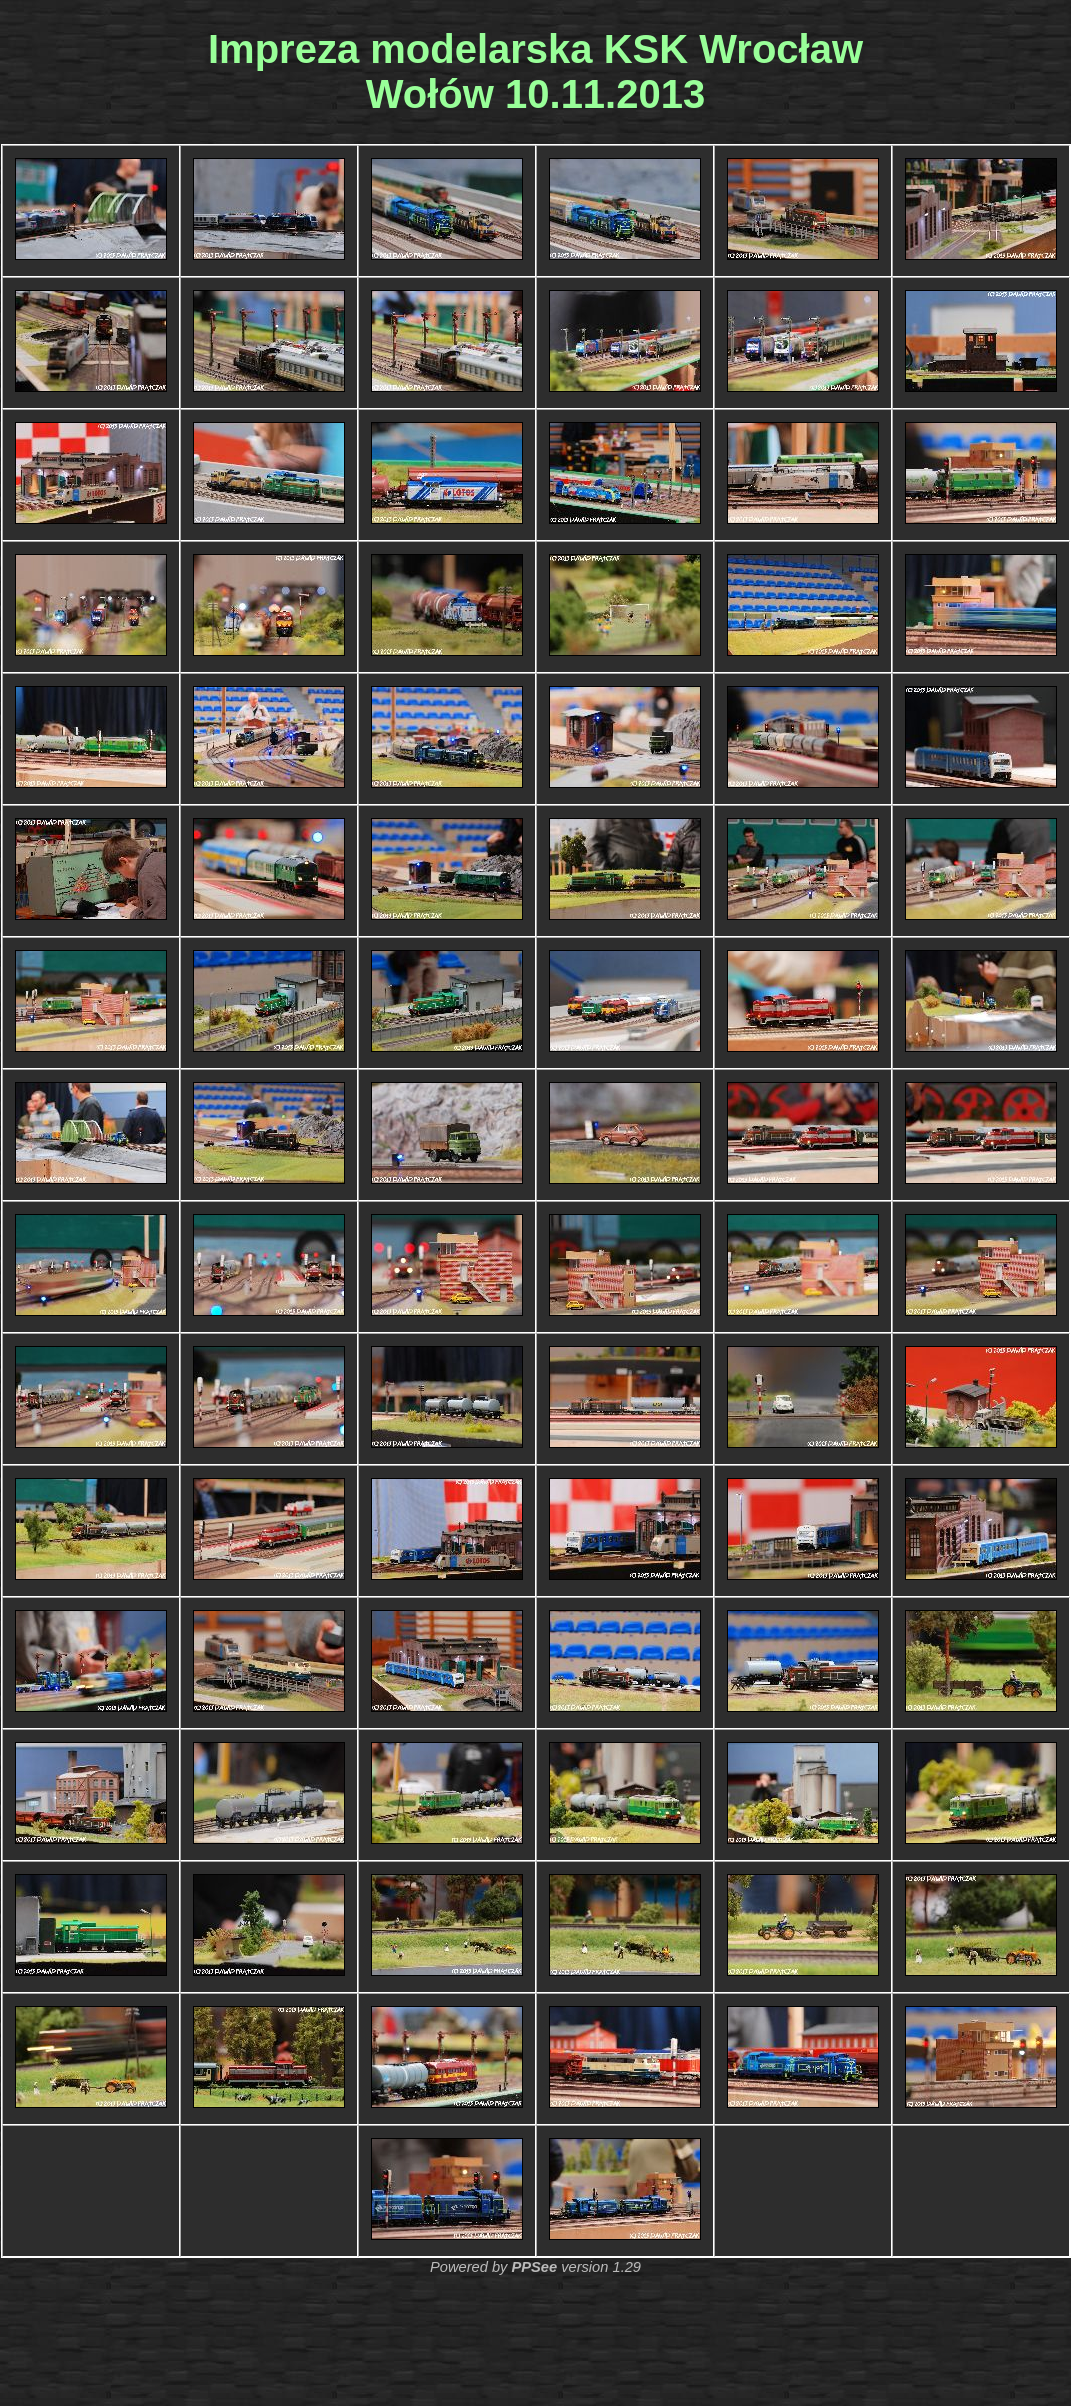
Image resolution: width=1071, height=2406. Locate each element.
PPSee (534, 2267)
